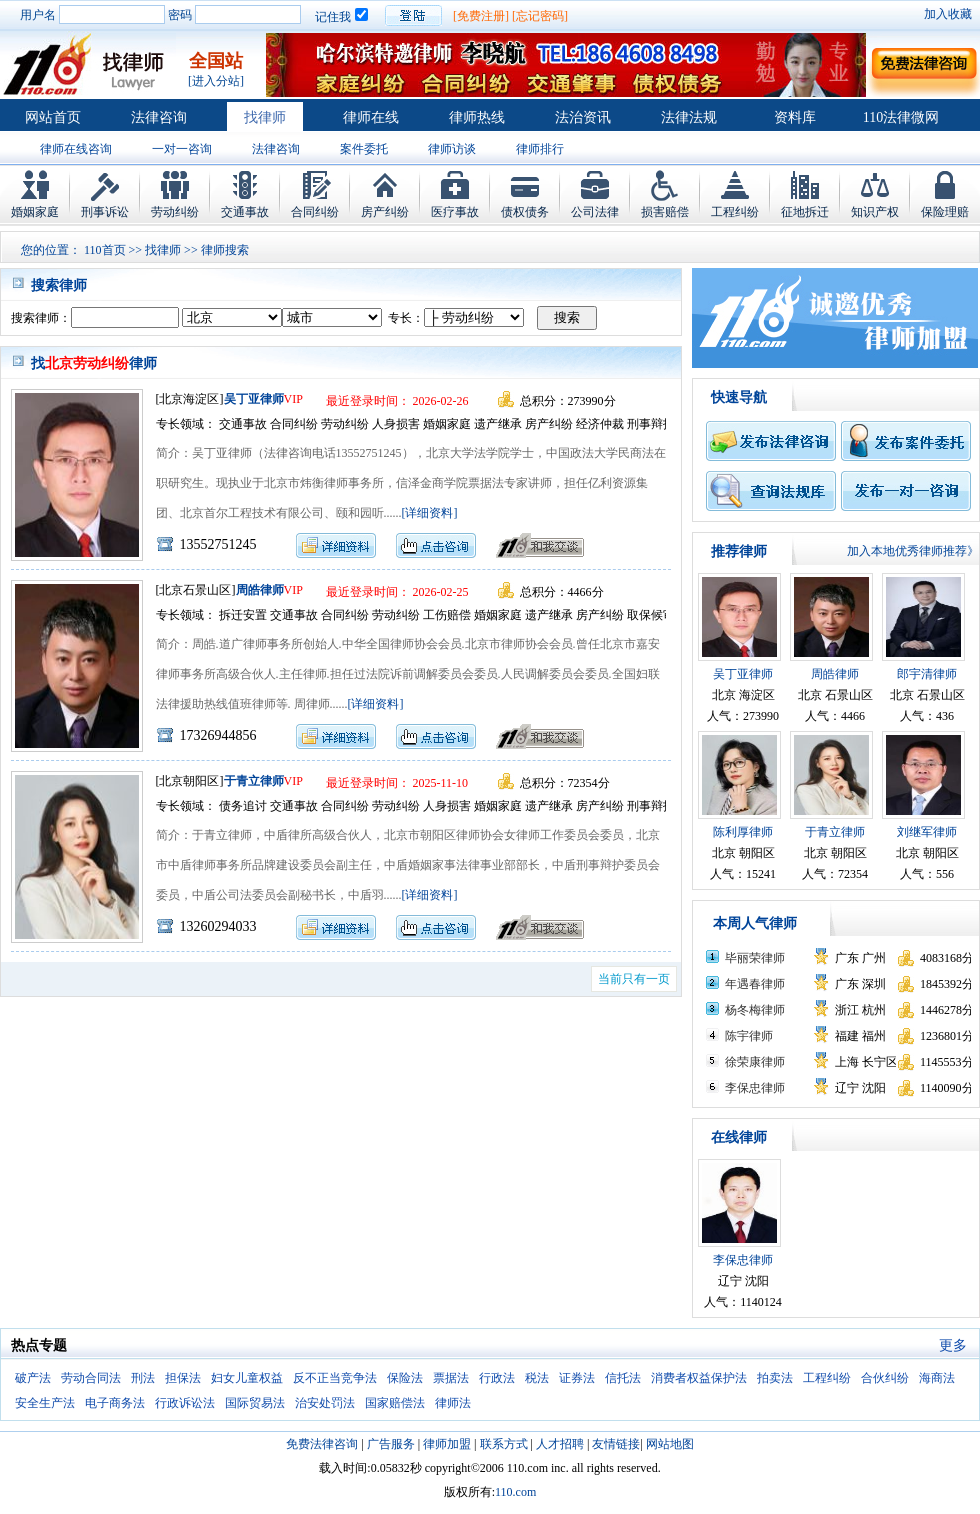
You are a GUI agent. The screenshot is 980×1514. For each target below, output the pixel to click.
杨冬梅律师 (755, 1010)
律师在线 (371, 117)
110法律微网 (901, 117)
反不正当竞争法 (335, 1378)
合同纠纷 (315, 212)
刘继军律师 (927, 832)
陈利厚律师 (743, 832)
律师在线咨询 (76, 149)
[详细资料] (430, 513)
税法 (537, 1378)
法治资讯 (583, 117)
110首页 (105, 250)
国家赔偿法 (395, 1403)
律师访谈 (452, 149)
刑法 (143, 1378)
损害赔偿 (665, 212)
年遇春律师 (755, 984)
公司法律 (595, 212)
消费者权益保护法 (699, 1378)
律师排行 (540, 149)
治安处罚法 (325, 1403)
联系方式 (504, 1444)
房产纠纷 (385, 212)
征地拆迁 (805, 212)
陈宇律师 (749, 1036)
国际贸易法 (255, 1403)
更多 (953, 1345)
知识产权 (875, 212)
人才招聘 (560, 1444)
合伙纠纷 (885, 1378)
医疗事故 (455, 212)
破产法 (33, 1378)
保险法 (405, 1378)
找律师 (265, 117)
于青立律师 (254, 781)
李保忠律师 (755, 1088)
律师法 (453, 1403)
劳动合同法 (91, 1378)
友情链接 (616, 1444)
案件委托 (364, 149)
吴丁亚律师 (254, 399)
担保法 (183, 1378)
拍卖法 (775, 1378)
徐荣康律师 (755, 1062)
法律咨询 (159, 117)
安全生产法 (45, 1403)
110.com (515, 1492)
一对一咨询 (182, 149)
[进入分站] (216, 81)
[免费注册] (481, 16)
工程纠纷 (735, 212)
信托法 (623, 1378)
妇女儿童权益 (247, 1378)
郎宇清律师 (927, 674)
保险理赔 (945, 212)
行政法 (497, 1378)
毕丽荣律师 (755, 958)
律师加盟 (447, 1444)
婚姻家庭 (35, 212)
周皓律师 (260, 590)
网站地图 (670, 1444)
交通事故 (245, 212)
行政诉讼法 (185, 1403)
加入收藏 (948, 14)
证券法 (577, 1378)
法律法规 (689, 117)
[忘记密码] (540, 16)
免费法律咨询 (322, 1444)
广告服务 (391, 1444)
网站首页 (53, 117)
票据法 (451, 1378)
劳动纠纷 (175, 212)
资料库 (795, 117)
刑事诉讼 (105, 212)
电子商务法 (115, 1403)
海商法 (937, 1378)
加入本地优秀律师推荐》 (913, 551)
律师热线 (477, 117)
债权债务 (525, 212)
